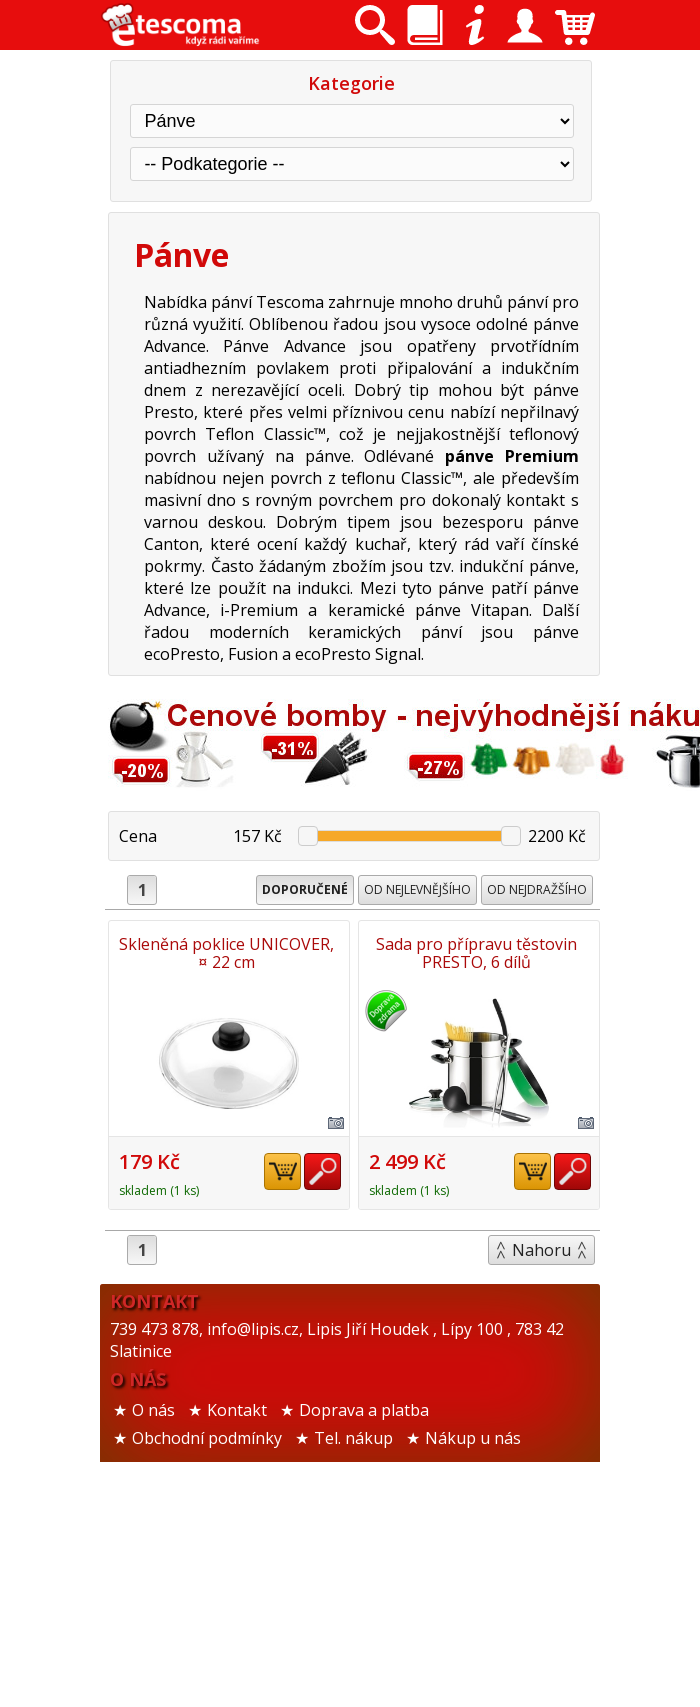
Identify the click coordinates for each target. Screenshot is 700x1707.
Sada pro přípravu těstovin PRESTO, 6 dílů (226, 1253)
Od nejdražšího (537, 889)
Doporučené (305, 889)
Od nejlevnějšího (417, 889)
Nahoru (541, 1550)
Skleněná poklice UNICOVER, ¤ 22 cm (226, 953)
